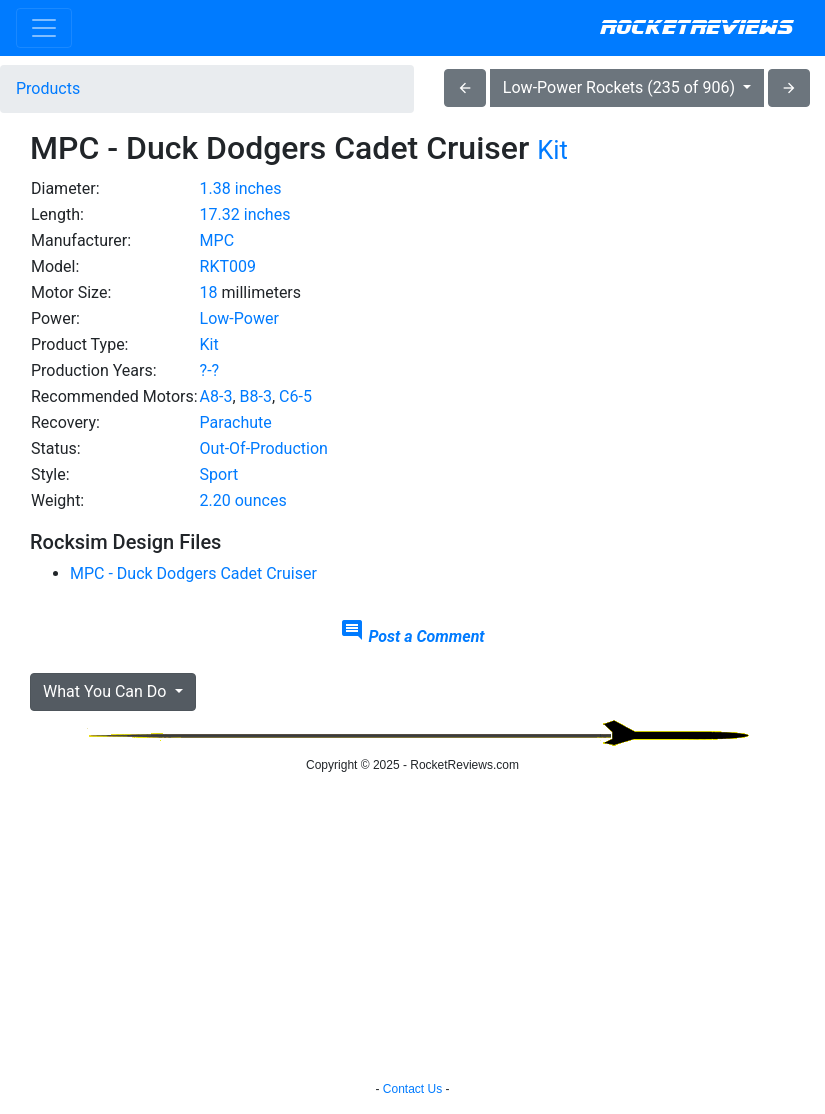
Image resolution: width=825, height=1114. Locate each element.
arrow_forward (789, 88)
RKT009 (228, 266)
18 (209, 292)
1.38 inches (241, 188)
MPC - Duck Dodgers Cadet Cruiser (193, 573)
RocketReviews (696, 28)
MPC (217, 240)
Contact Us (412, 1089)
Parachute (236, 422)
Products (48, 88)
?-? (210, 370)
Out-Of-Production (264, 448)
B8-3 (256, 396)
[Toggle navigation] (44, 28)
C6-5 (295, 396)
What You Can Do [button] (106, 691)
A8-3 (216, 396)
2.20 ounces (243, 500)
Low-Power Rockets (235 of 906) (621, 87)
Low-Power (239, 318)
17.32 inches (245, 214)
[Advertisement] (677, 276)
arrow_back (465, 88)
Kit (552, 150)
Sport (219, 474)
